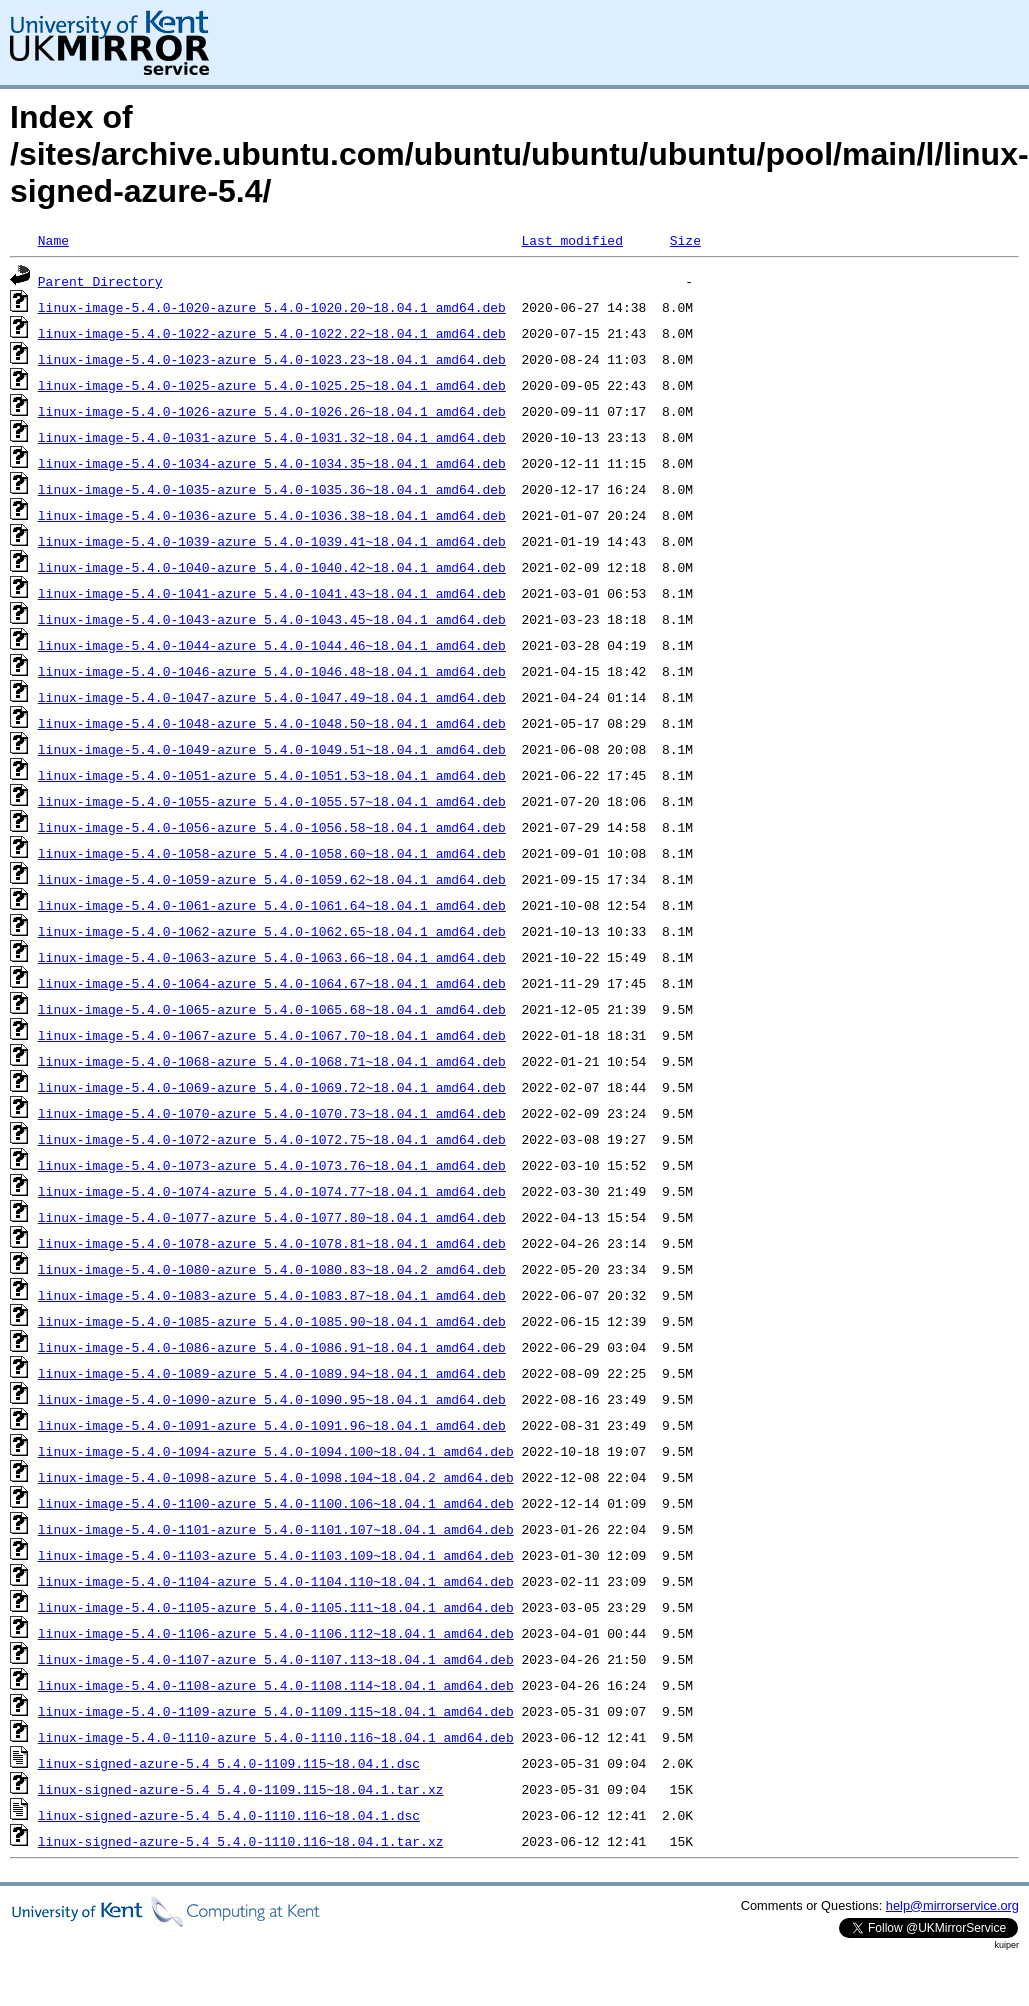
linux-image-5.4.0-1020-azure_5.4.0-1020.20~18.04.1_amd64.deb (272, 307)
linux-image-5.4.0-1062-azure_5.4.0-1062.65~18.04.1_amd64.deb (272, 931)
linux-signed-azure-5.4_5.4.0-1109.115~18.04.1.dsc (229, 1763)
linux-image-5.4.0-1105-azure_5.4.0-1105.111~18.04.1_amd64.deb (276, 1607)
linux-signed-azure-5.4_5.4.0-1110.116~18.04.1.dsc (229, 1815)
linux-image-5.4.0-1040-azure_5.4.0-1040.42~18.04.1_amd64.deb (272, 567)
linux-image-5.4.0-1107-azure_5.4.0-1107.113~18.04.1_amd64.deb (276, 1659)
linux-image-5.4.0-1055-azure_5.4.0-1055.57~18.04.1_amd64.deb (272, 801)
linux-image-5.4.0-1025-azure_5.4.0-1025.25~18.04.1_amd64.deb (272, 385)
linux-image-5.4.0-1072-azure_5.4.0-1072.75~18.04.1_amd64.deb (272, 1139)
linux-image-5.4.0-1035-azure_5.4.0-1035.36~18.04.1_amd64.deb (272, 489)
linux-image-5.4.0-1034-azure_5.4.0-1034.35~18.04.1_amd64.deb (272, 463)
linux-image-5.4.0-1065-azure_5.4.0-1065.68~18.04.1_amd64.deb (272, 1009)
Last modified (571, 240)
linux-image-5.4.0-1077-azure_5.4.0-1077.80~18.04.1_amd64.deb (272, 1217)
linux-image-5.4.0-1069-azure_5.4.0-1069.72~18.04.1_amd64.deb (272, 1087)
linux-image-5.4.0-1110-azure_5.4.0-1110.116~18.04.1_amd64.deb (276, 1737)
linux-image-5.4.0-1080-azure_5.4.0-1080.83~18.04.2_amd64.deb (272, 1269)
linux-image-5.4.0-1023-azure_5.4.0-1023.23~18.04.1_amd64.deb (272, 359)
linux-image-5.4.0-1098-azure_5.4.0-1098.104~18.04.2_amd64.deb (276, 1477)
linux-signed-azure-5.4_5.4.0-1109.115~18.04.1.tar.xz (241, 1789)
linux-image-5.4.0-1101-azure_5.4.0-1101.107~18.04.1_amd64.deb (276, 1529)
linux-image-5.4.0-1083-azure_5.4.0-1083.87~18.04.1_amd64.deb (272, 1295)
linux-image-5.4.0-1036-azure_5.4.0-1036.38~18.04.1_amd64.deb (272, 515)
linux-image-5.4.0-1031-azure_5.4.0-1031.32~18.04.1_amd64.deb (272, 437)
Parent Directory (100, 281)
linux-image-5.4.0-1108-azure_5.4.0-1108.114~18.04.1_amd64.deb (276, 1685)
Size (685, 240)
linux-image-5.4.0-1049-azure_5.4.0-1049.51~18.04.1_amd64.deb (272, 749)
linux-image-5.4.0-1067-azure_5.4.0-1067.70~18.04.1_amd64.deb (272, 1035)
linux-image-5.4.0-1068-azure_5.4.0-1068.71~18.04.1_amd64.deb (272, 1061)
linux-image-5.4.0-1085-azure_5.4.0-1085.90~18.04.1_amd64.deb (272, 1321)
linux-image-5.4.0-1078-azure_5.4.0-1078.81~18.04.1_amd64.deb (272, 1243)
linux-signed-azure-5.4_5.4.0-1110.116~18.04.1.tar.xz (241, 1841)
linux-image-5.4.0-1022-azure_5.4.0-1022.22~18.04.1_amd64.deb (272, 333)
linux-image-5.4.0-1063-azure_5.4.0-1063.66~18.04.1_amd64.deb (272, 957)
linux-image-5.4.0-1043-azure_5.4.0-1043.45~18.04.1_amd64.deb (272, 619)
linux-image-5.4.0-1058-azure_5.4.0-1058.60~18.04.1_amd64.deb (272, 853)
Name (53, 240)
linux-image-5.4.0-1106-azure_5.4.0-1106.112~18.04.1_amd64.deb (276, 1633)
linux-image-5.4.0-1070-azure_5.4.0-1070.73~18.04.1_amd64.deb (272, 1113)
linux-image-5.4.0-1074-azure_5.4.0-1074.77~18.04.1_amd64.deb (272, 1191)
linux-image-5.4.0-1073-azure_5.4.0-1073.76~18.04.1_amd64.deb (272, 1165)
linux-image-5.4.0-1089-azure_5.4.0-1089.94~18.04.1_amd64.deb (272, 1373)
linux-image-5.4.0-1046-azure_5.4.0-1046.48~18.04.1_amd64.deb (272, 671)
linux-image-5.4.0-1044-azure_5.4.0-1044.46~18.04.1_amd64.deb (272, 645)
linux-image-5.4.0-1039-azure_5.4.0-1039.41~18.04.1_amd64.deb (272, 541)
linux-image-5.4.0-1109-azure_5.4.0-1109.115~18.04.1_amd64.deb (276, 1711)
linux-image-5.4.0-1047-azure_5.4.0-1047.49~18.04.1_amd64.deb (272, 697)
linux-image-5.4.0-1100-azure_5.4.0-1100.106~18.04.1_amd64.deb (276, 1503)
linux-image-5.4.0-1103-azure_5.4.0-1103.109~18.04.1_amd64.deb (276, 1555)
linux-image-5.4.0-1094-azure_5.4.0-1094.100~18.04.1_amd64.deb (276, 1451)
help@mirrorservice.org (952, 1905)
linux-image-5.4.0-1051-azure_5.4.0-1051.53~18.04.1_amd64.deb (272, 775)
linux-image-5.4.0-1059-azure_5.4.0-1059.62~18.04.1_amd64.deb (272, 879)
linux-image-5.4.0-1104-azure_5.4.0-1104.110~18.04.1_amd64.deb (276, 1581)
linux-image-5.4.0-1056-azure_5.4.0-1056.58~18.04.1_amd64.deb (272, 827)
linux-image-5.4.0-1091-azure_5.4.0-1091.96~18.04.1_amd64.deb (272, 1425)
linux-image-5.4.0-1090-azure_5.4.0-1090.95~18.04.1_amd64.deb (272, 1399)
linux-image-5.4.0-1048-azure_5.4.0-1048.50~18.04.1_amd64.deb (272, 723)
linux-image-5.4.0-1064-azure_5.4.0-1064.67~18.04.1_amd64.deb (272, 983)
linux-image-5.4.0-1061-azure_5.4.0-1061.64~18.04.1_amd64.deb (272, 905)
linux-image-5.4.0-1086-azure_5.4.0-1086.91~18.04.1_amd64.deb (272, 1347)
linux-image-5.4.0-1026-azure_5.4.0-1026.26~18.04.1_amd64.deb (272, 411)
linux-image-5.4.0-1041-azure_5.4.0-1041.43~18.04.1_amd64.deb (272, 593)
